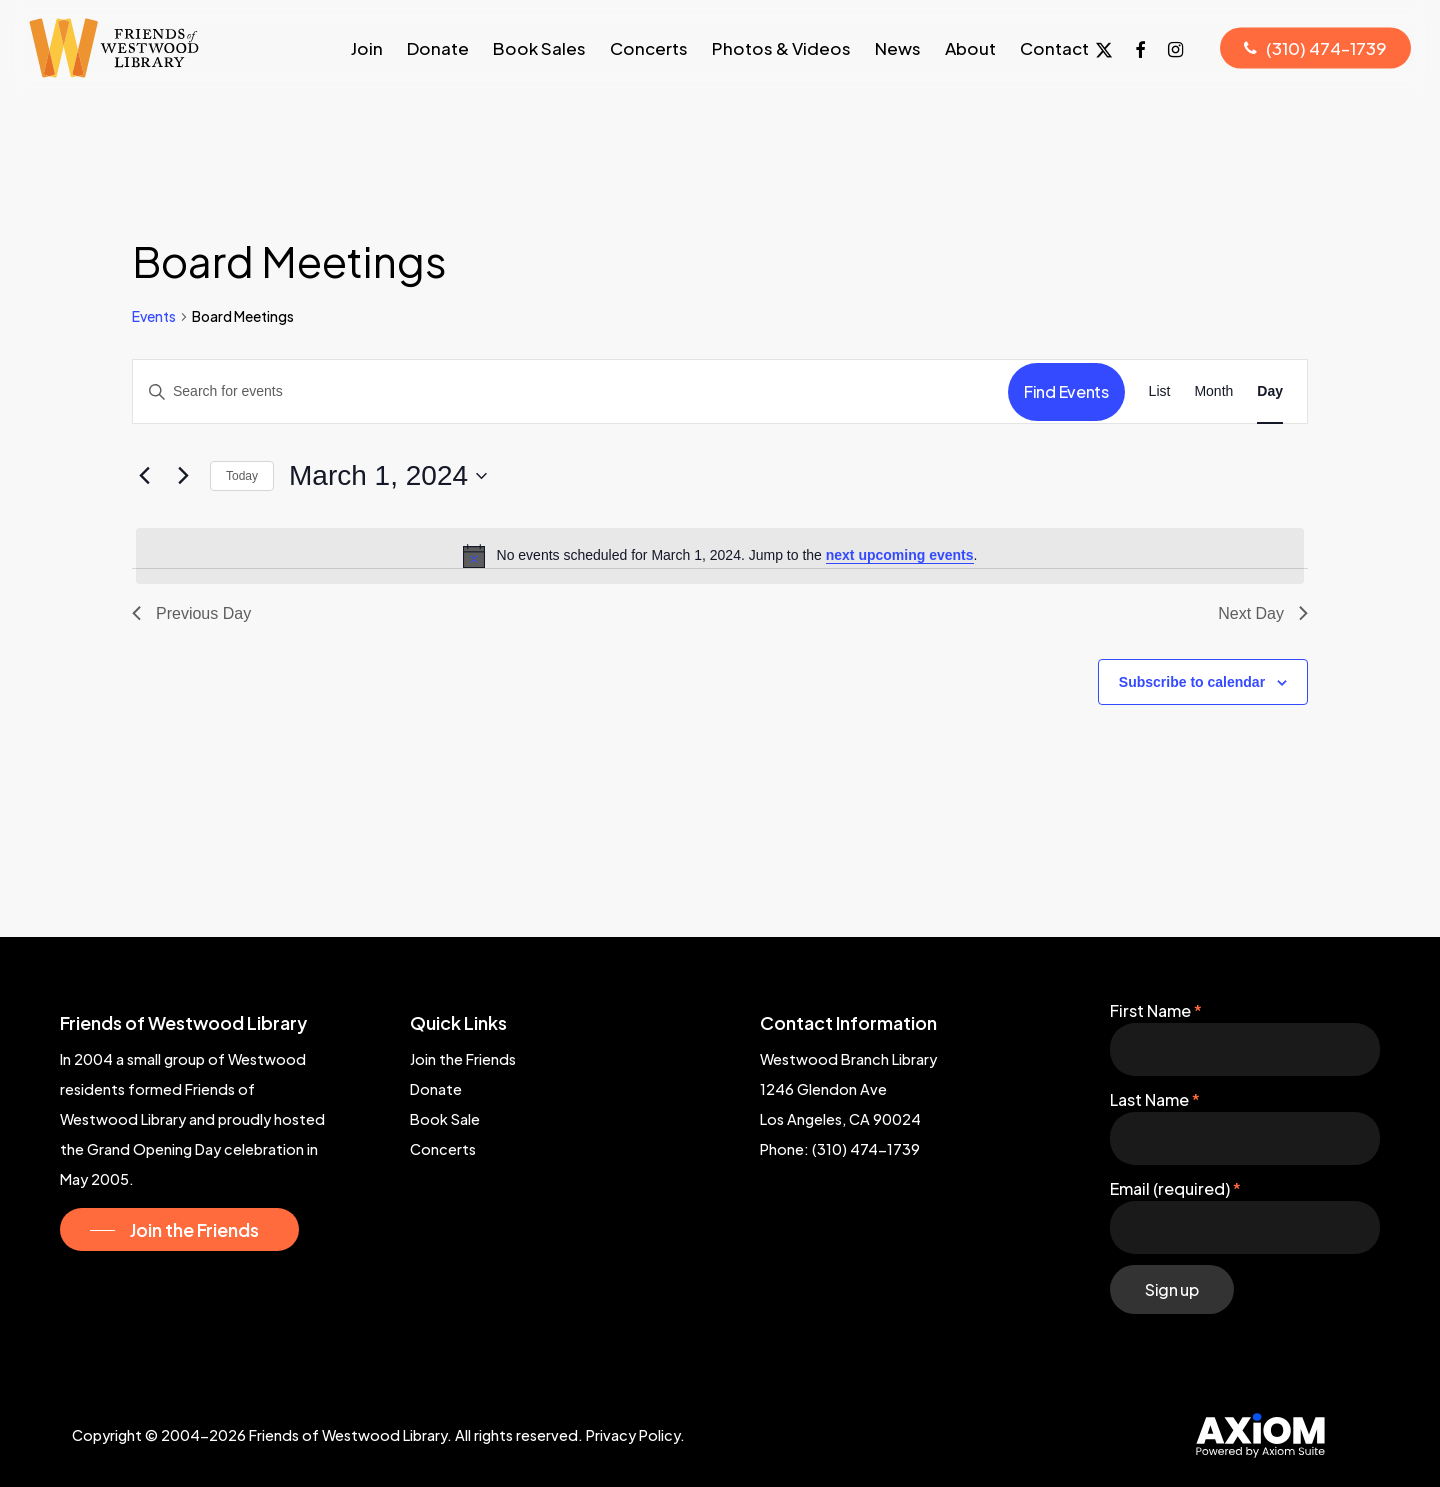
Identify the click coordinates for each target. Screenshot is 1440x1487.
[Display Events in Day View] (1270, 391)
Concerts (443, 1149)
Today (242, 476)
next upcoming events (900, 555)
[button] (179, 1230)
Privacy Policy (633, 1435)
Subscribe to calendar (1192, 682)
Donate (436, 1089)
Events (154, 316)
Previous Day (191, 613)
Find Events (1066, 391)
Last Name (1155, 1099)
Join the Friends (463, 1059)
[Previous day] (144, 476)
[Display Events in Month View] (1213, 391)
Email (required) (1175, 1188)
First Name (1156, 1010)
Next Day (1263, 613)
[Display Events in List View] (1160, 391)
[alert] (720, 556)
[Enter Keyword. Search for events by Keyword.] (570, 391)
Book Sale (445, 1119)
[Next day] (183, 476)
